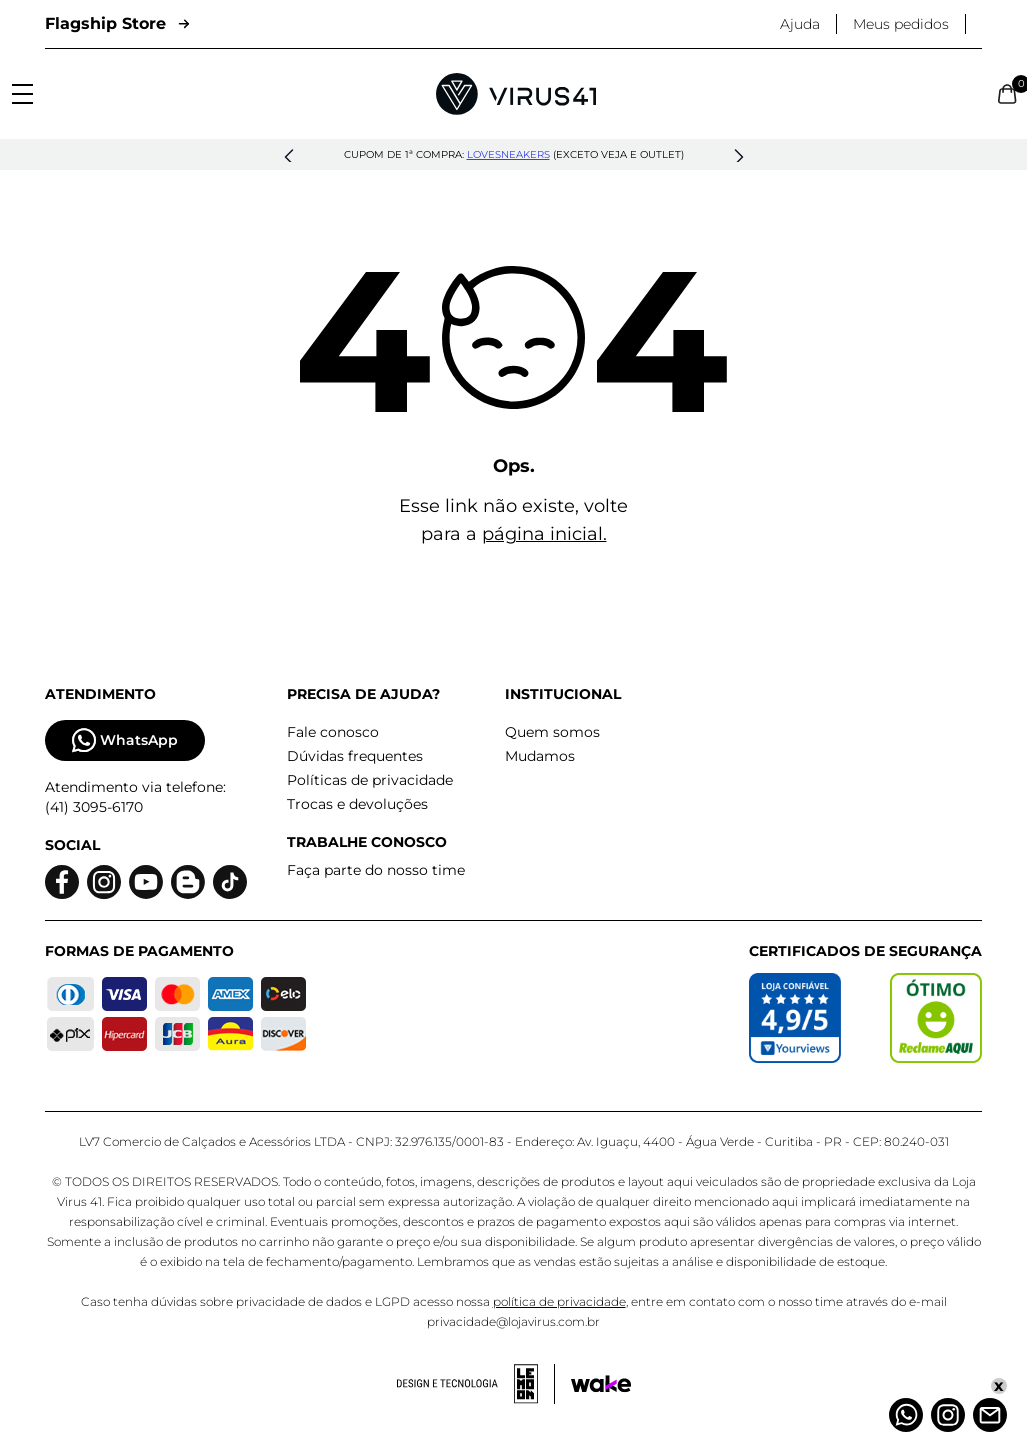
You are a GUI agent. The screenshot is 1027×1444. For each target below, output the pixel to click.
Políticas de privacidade (370, 780)
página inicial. (544, 534)
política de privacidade (559, 1301)
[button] (289, 157)
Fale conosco (333, 732)
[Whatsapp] (906, 1415)
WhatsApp (125, 740)
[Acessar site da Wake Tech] (601, 1384)
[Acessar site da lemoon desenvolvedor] (476, 1384)
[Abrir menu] (22, 94)
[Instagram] (948, 1415)
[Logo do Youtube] (146, 882)
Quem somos (552, 732)
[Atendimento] (990, 1415)
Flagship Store (117, 23)
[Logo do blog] (188, 882)
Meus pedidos (901, 24)
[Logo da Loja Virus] (516, 94)
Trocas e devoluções (357, 804)
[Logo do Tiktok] (230, 882)
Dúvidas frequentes (355, 756)
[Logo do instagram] (104, 882)
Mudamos (540, 756)
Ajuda (800, 24)
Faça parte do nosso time (376, 870)
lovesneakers (508, 154)
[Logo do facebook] (62, 882)
